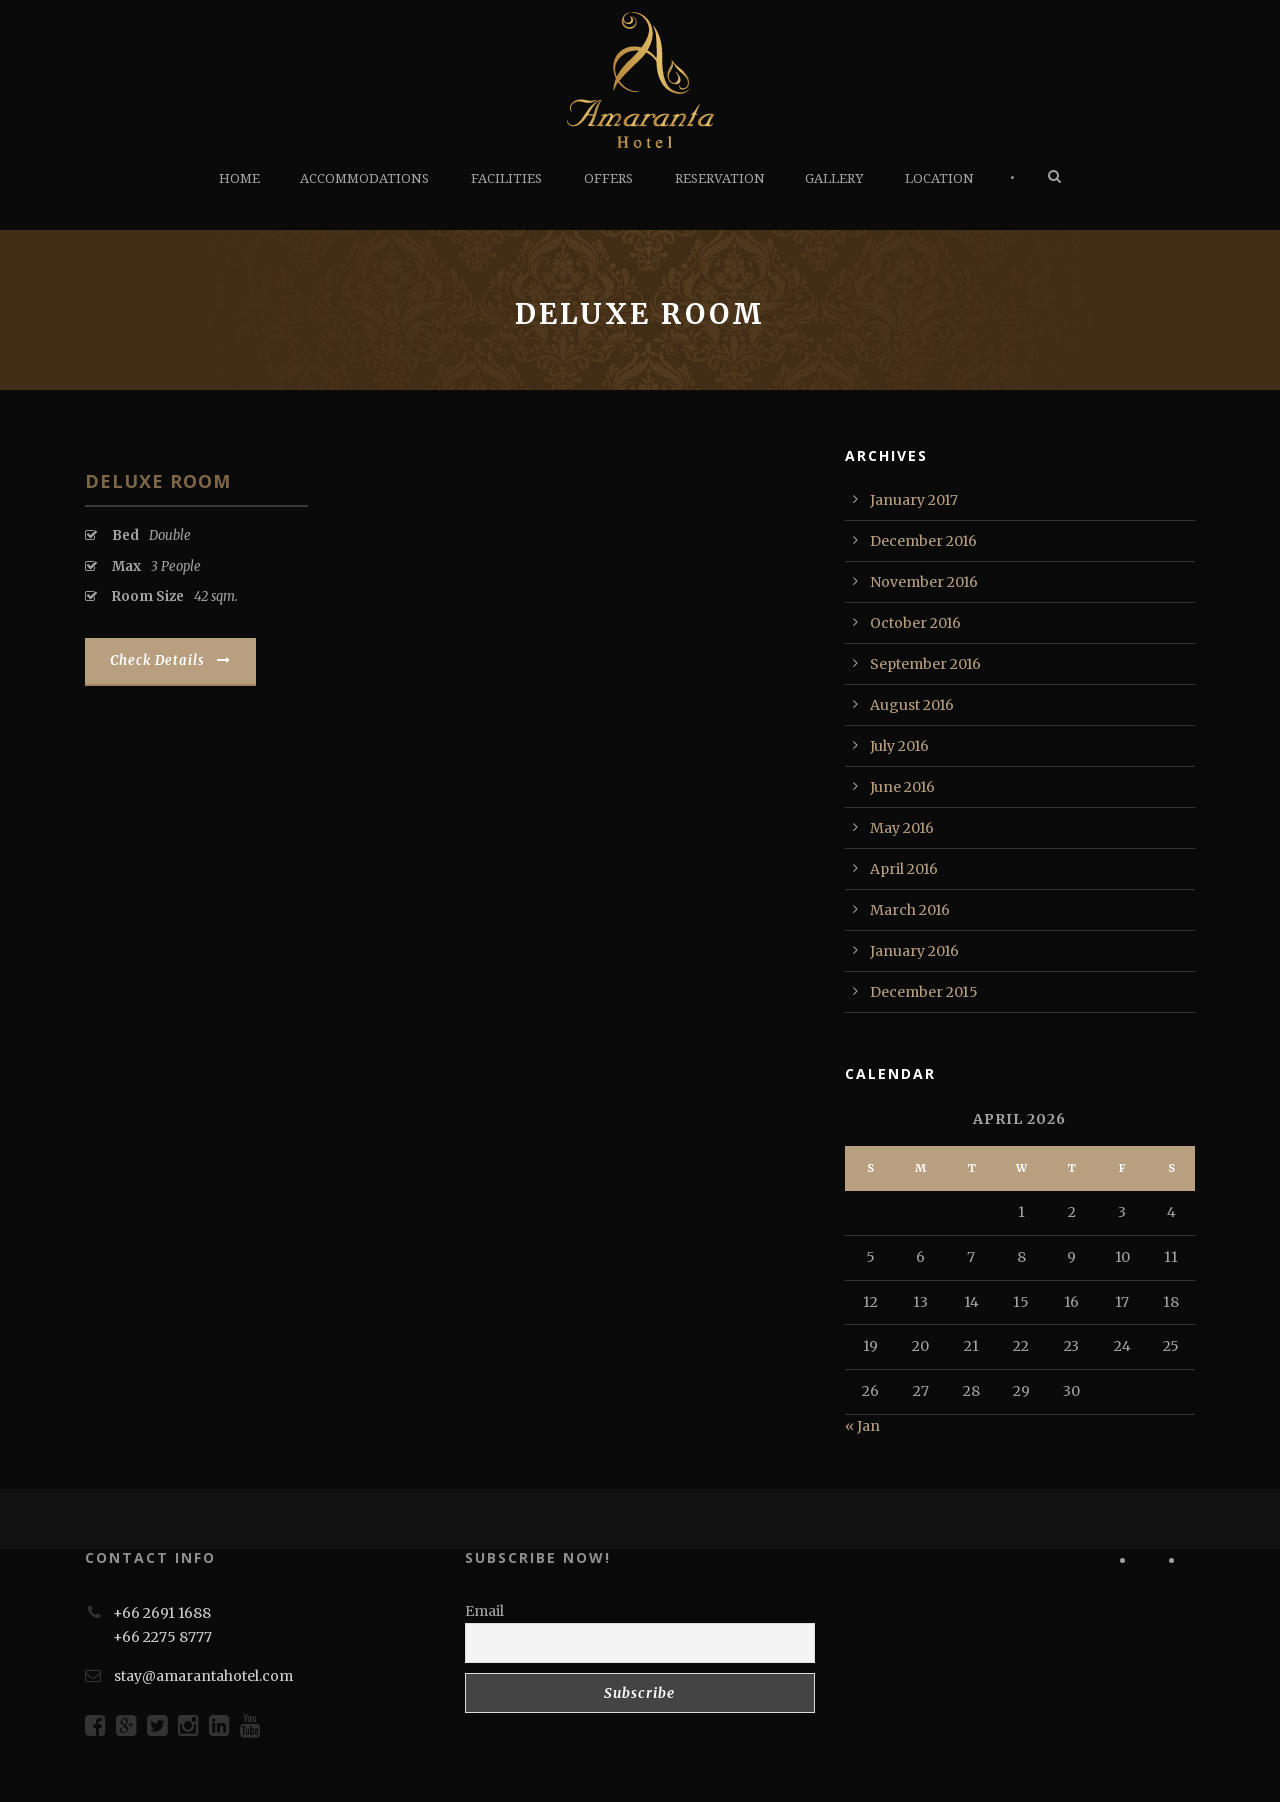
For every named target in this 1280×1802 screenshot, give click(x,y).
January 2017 (914, 500)
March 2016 (910, 910)
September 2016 (925, 664)
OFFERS (608, 178)
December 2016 (923, 541)
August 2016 (912, 705)
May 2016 (902, 828)
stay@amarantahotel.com (203, 1676)
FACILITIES (506, 178)
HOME (239, 178)
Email (484, 1611)
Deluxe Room (158, 481)
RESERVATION (720, 178)
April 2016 (904, 869)
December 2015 (924, 992)
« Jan (862, 1426)
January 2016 (914, 951)
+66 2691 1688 (162, 1613)
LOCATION (939, 178)
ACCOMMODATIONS (364, 178)
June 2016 (902, 787)
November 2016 (924, 582)
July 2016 (899, 746)
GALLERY (834, 178)
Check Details (170, 660)
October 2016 (915, 623)
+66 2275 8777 (162, 1637)
